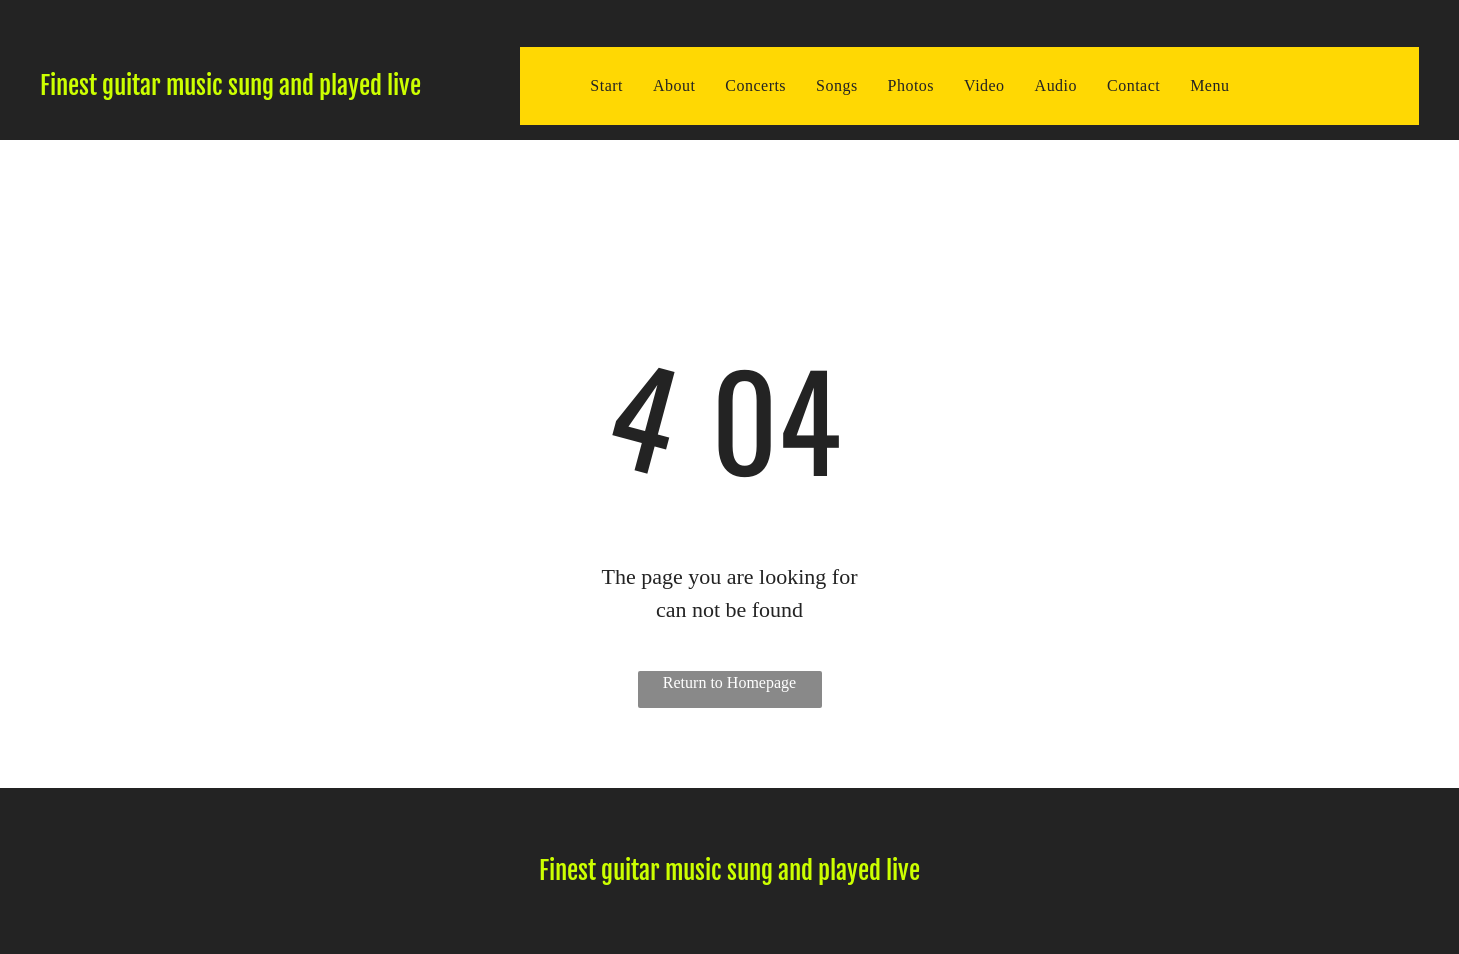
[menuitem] (606, 86)
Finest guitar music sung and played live (230, 85)
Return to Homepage (729, 682)
